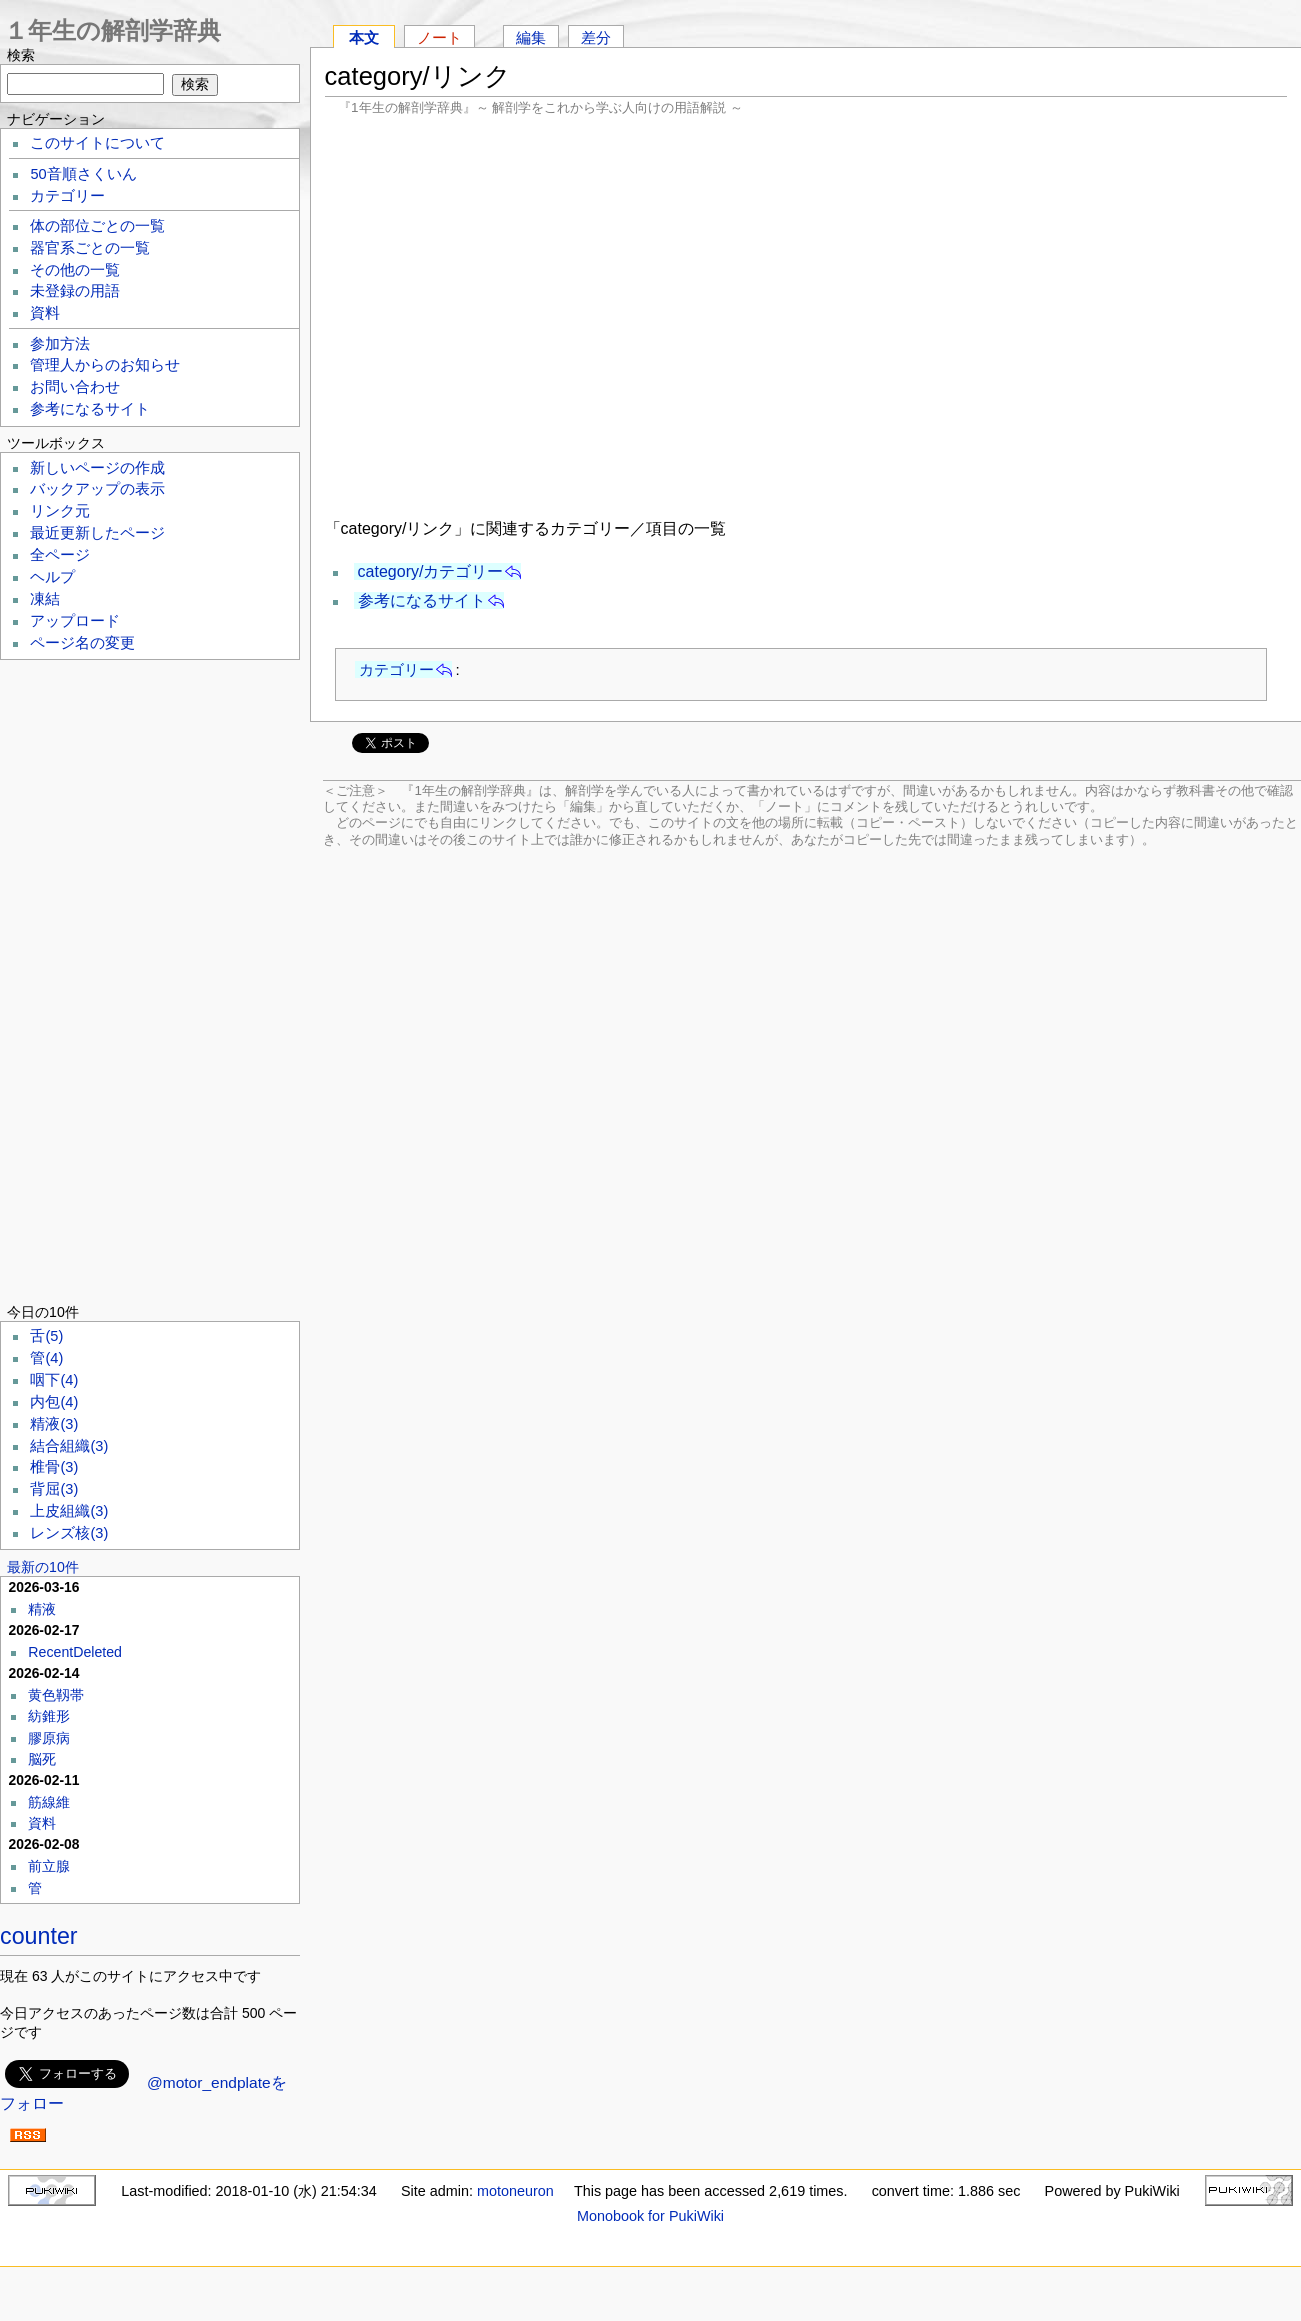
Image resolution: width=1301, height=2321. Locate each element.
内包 (54, 1402)
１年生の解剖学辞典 (112, 30)
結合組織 (69, 1446)
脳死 (42, 1759)
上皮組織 (69, 1511)
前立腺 (49, 1866)
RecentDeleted (75, 1652)
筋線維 (49, 1802)
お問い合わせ (75, 387)
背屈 (54, 1489)
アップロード (75, 621)
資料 (45, 313)
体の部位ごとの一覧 (97, 226)
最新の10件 (43, 1567)
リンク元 (60, 511)
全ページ (60, 555)
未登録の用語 (75, 291)
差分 (596, 37)
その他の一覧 (75, 270)
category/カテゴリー (431, 571)
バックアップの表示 (97, 489)
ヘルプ (52, 577)
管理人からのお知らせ (105, 365)
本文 (364, 37)
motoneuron (515, 2191)
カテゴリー (396, 669)
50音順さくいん (83, 174)
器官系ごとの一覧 (90, 248)
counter (39, 1936)
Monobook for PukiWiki (650, 2216)
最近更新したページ (97, 533)
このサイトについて (97, 143)
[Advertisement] (806, 314)
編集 (531, 37)
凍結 (45, 599)
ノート (439, 37)
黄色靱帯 (56, 1695)
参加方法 (60, 344)
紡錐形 (49, 1716)
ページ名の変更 (82, 643)
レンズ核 (69, 1533)
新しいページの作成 (97, 468)
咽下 (54, 1380)
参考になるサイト (422, 600)
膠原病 (49, 1738)
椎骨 (54, 1467)
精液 (54, 1424)
